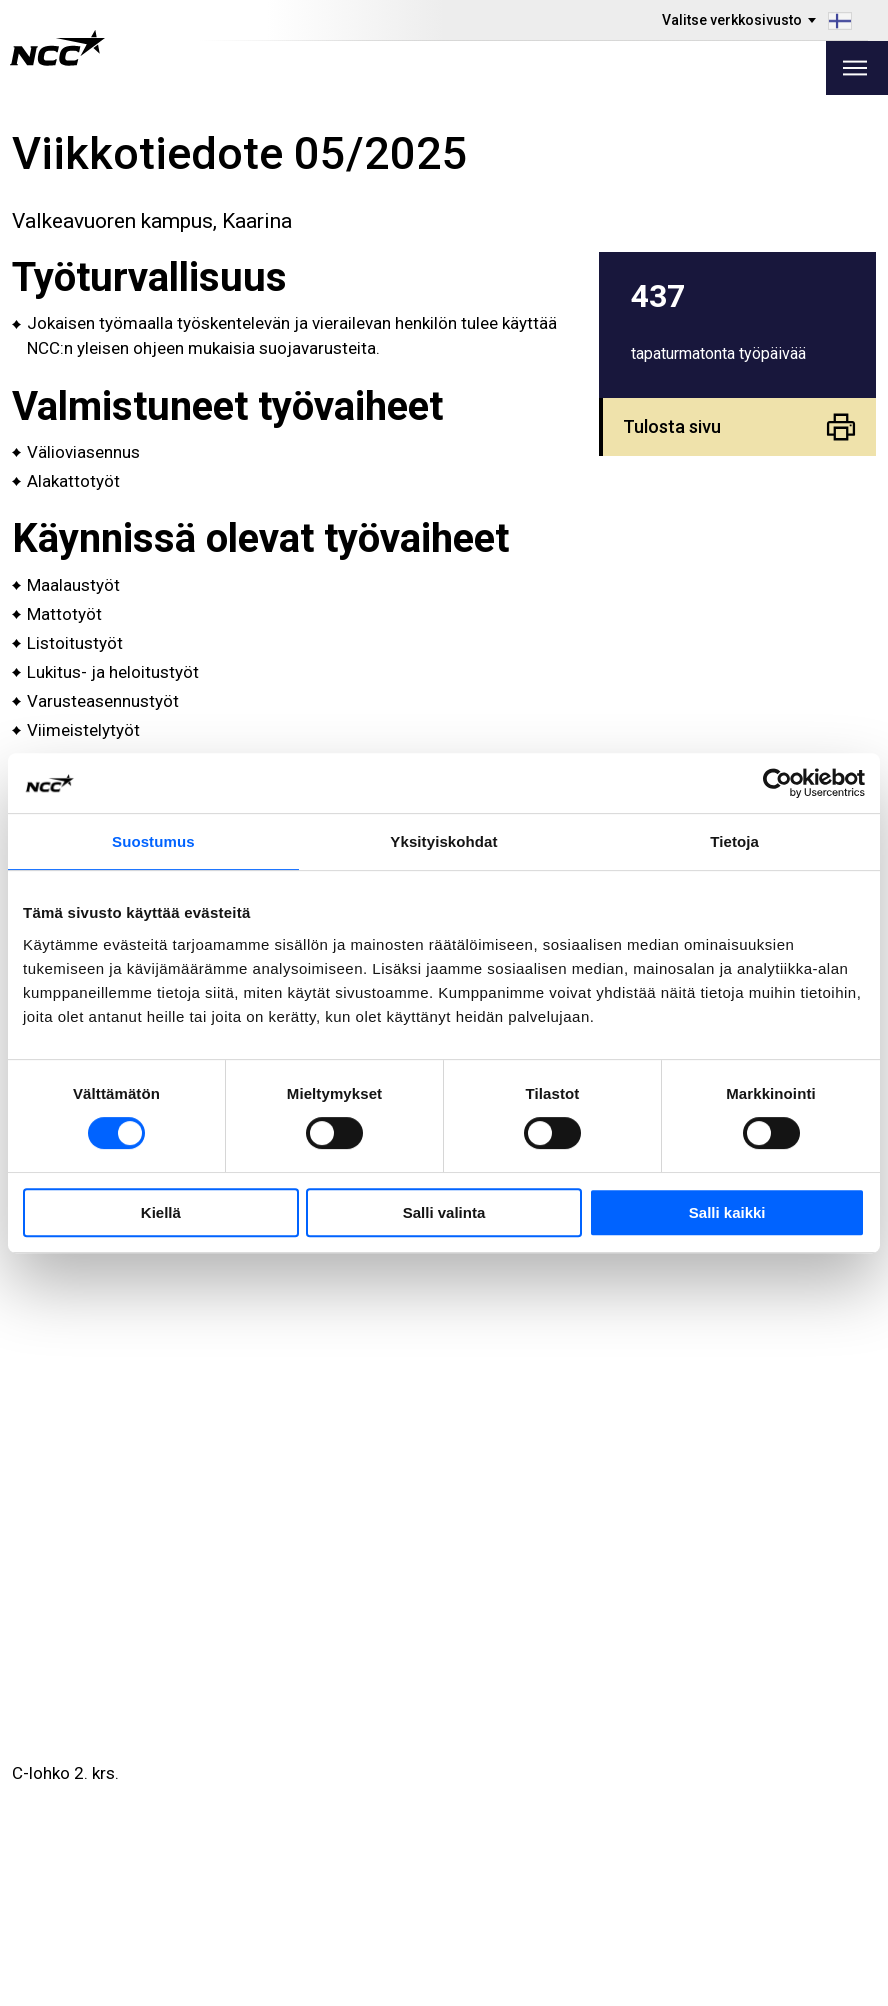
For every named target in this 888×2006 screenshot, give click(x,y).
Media (86, 1788)
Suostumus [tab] (153, 841)
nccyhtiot (766, 1862)
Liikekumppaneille (129, 1888)
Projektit (312, 1838)
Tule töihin (102, 1838)
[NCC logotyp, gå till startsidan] (57, 48)
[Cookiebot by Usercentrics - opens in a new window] (777, 783)
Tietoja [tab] (734, 841)
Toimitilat (316, 1813)
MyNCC (506, 1863)
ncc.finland (772, 1787)
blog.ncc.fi (517, 1888)
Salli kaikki (727, 1212)
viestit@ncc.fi (119, 1723)
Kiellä (161, 1212)
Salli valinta (444, 1212)
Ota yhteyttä (325, 1888)
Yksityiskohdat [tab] (443, 841)
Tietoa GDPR (525, 1838)
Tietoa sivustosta (760, 1983)
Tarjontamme (331, 1788)
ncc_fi (755, 1837)
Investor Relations (130, 1813)
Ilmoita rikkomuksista (557, 1813)
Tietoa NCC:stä (337, 1863)
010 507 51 (108, 1698)
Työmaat (511, 1788)
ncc (746, 1812)
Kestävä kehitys (121, 1863)
